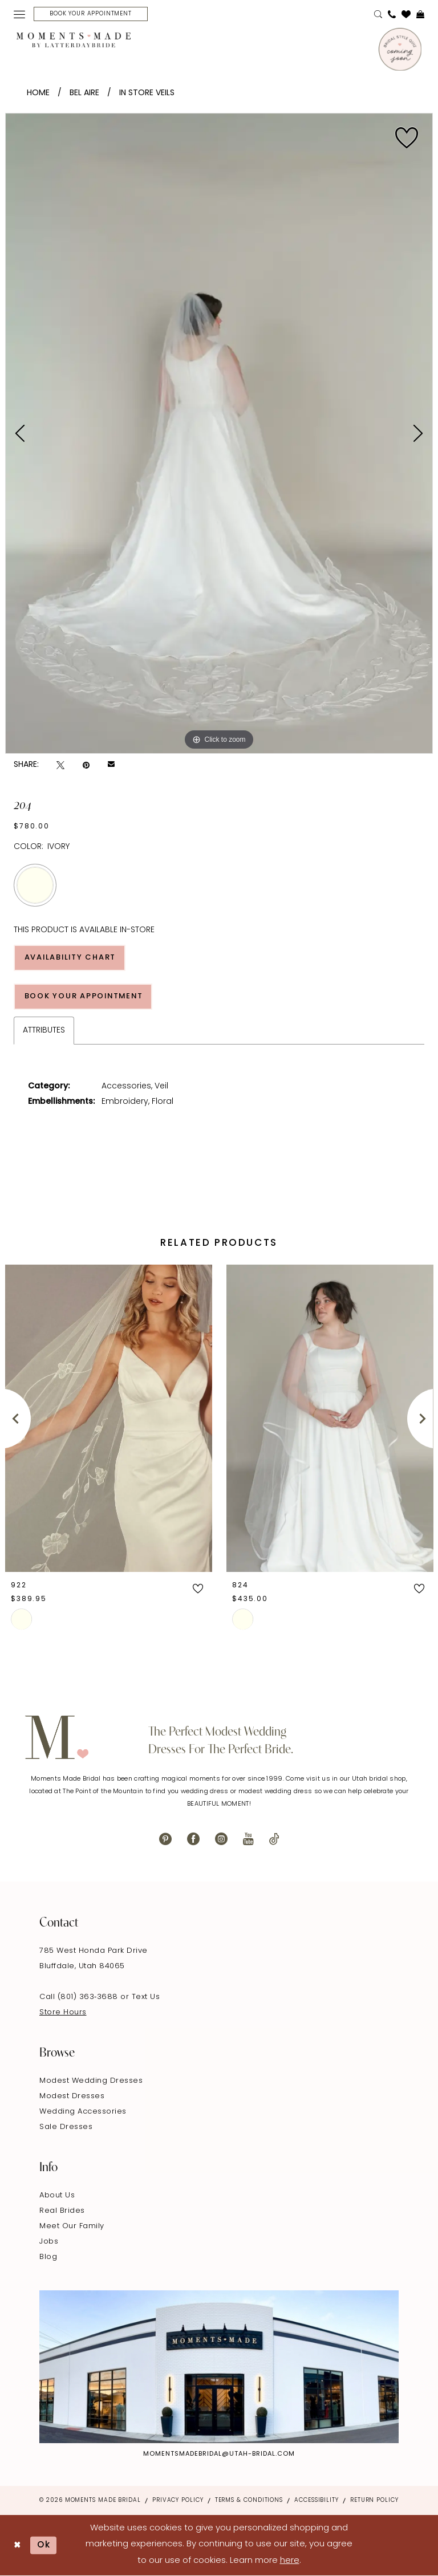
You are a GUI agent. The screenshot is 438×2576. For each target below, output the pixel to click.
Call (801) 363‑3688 (79, 1997)
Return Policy (374, 2500)
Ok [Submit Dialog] (44, 2545)
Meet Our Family (71, 2226)
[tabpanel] (219, 433)
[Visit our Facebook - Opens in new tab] (193, 1839)
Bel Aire (84, 93)
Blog (48, 2257)
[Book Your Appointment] (91, 14)
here (289, 2561)
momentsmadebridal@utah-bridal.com (219, 2454)
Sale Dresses (65, 2127)
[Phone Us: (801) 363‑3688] (392, 14)
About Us (57, 2195)
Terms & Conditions (249, 2500)
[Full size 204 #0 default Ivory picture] (219, 433)
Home (38, 93)
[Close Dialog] (17, 2545)
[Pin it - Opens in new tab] (86, 765)
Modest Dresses (71, 2096)
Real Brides (62, 2211)
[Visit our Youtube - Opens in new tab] (248, 1839)
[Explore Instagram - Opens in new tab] (219, 2367)
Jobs (48, 2241)
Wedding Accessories (83, 2111)
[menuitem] (19, 14)
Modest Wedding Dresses (91, 2081)
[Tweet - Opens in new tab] (60, 765)
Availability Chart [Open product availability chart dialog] (71, 957)
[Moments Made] (74, 39)
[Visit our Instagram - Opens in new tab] (221, 1839)
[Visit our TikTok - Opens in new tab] (274, 1839)
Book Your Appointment (85, 996)
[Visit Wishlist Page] (406, 14)
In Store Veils (147, 93)
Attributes (44, 1030)
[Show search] (378, 14)
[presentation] (108, 1418)
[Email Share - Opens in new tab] (111, 765)
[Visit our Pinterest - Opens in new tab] (165, 1839)
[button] (19, 14)
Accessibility (316, 2500)
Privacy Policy (178, 2500)
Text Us (146, 1997)
